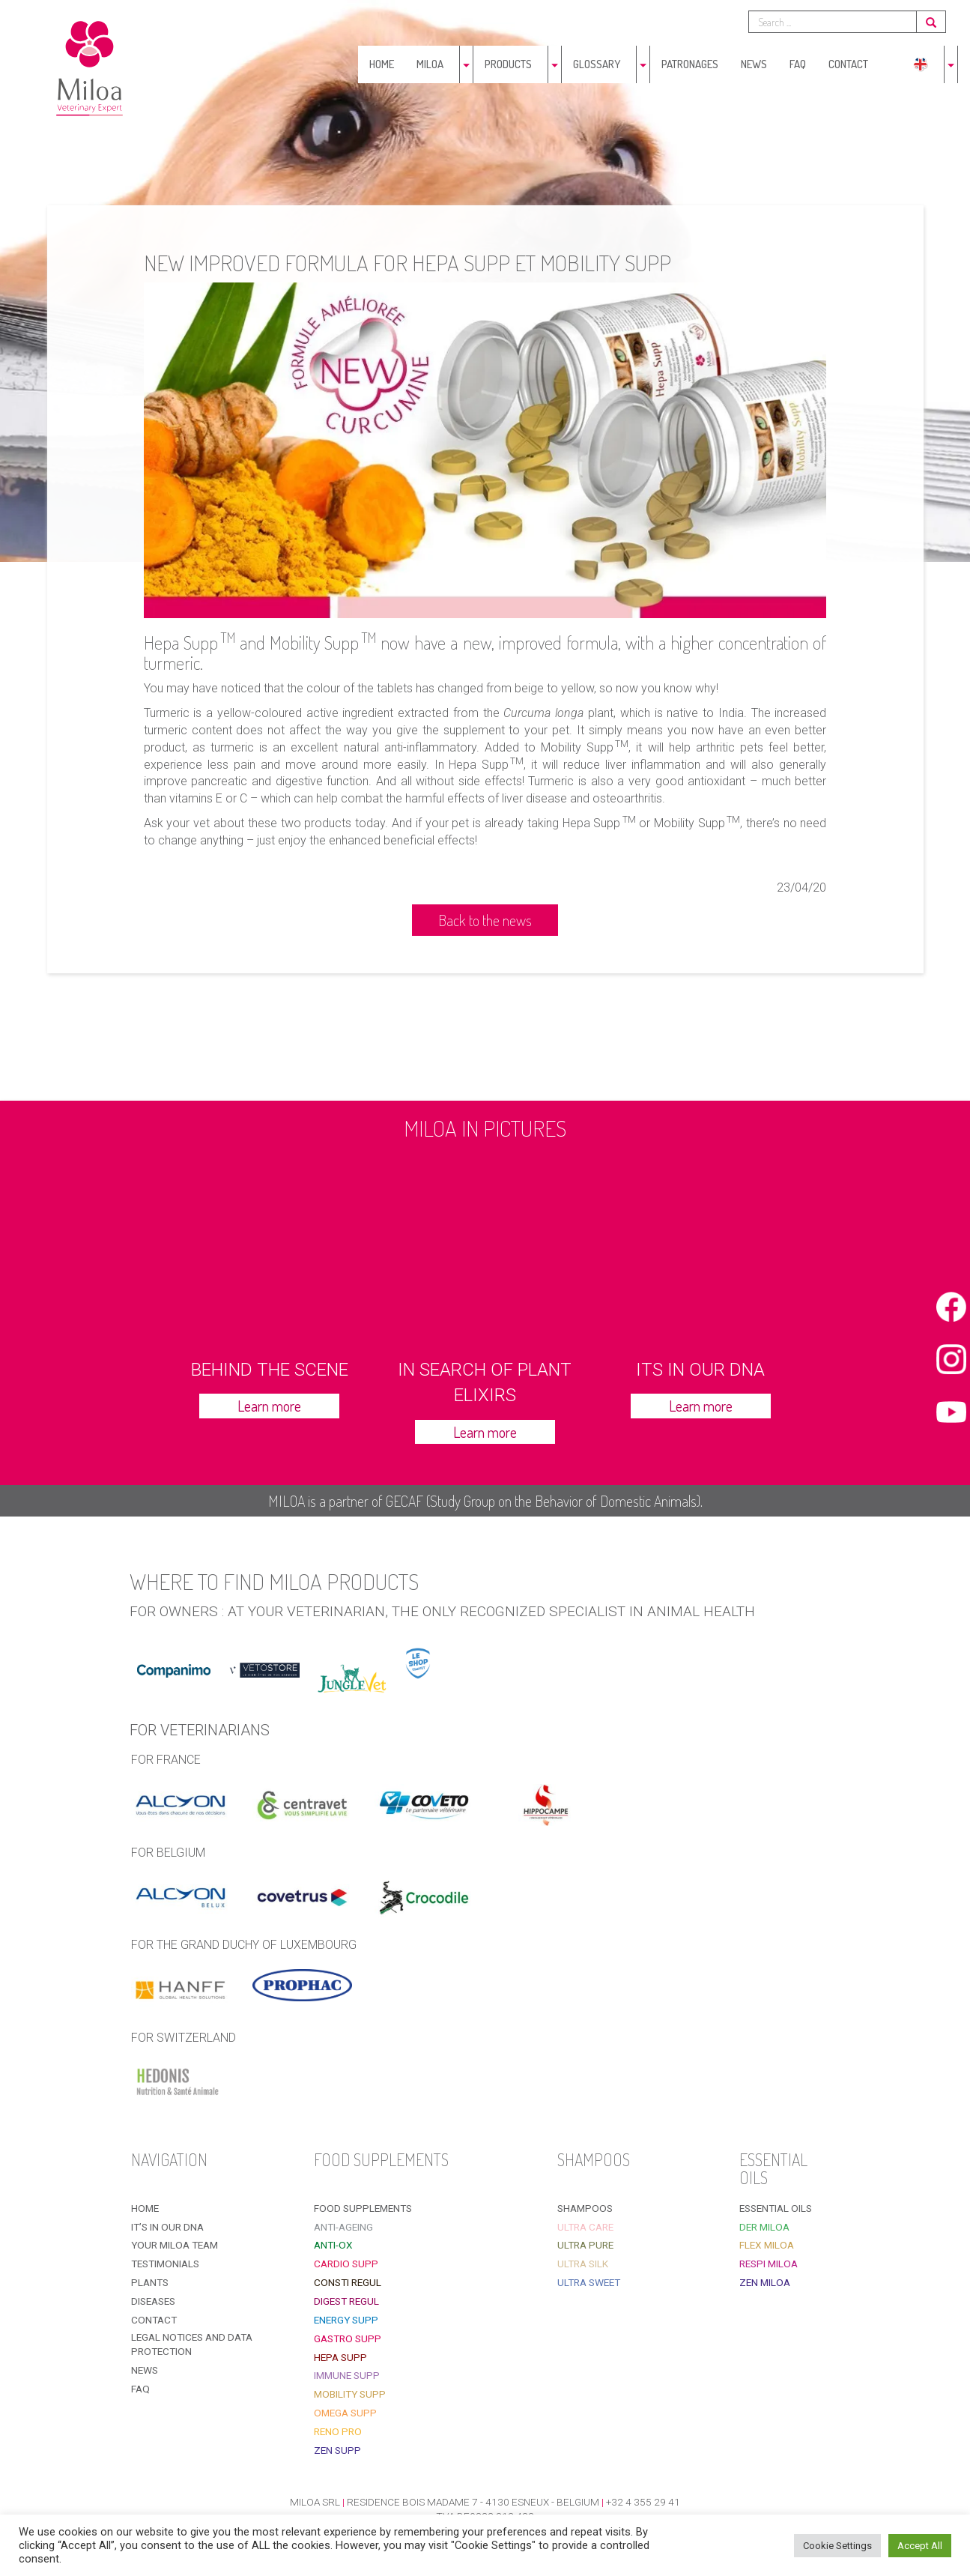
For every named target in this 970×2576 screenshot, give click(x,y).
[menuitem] (920, 64)
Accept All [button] (919, 2545)
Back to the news (485, 920)
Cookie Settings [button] (837, 2545)
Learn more (269, 1405)
